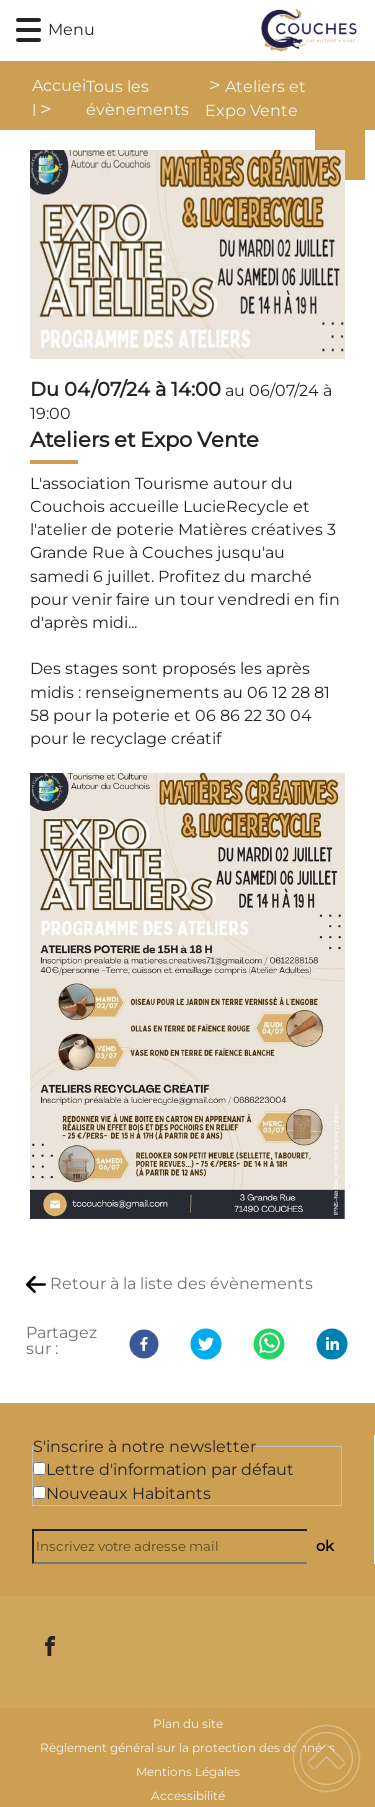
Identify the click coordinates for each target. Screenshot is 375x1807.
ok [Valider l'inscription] (325, 1546)
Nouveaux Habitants (128, 1493)
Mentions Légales (188, 1771)
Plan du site (188, 1723)
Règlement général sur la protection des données (187, 1747)
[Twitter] (206, 1344)
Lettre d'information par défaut (170, 1469)
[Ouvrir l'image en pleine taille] (187, 256)
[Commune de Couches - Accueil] (217, 30)
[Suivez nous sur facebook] (50, 1646)
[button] (28, 30)
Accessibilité (188, 1795)
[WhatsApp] (269, 1344)
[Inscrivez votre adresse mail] (178, 1546)
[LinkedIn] (332, 1344)
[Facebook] (144, 1344)
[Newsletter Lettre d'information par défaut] (39, 1468)
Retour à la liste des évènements (181, 1283)
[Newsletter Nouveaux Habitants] (39, 1492)
